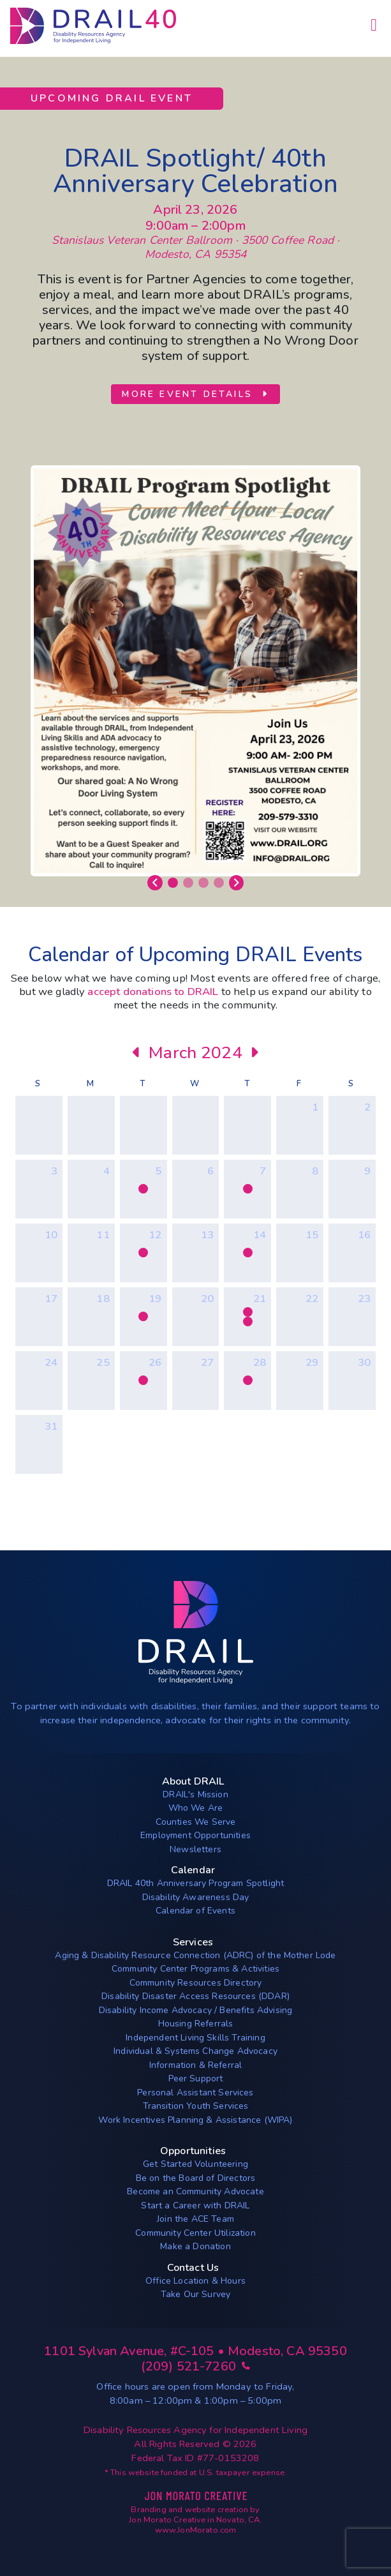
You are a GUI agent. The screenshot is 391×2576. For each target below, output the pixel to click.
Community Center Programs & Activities (195, 1969)
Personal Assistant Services (195, 2092)
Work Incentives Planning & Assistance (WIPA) (195, 2120)
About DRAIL (193, 1781)
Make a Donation (195, 2246)
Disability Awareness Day (195, 1897)
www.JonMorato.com (196, 2530)
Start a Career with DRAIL (195, 2205)
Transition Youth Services (196, 2106)
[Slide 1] (173, 882)
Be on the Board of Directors (195, 2178)
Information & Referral (195, 2065)
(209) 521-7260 (196, 2366)
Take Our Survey (195, 2294)
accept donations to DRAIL (152, 991)
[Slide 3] (203, 882)
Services (193, 1942)
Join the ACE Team (195, 2219)
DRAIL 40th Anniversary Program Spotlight (195, 1883)
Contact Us (193, 2268)
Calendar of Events (195, 1911)
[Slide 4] (219, 882)
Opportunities (193, 2151)
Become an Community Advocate (195, 2191)
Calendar (193, 1870)
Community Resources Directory (195, 1983)
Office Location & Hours (195, 2281)
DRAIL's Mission (195, 1794)
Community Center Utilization (195, 2233)
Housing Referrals (195, 2024)
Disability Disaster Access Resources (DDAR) (195, 1996)
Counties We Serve (196, 1822)
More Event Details (195, 394)
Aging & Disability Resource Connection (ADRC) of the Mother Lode (195, 1955)
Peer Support (195, 2078)
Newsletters (195, 1849)
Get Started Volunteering (195, 2164)
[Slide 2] (188, 882)
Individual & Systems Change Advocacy (195, 2051)
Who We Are (195, 1808)
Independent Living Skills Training (195, 2038)
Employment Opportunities (195, 1835)
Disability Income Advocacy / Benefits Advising (195, 2010)
